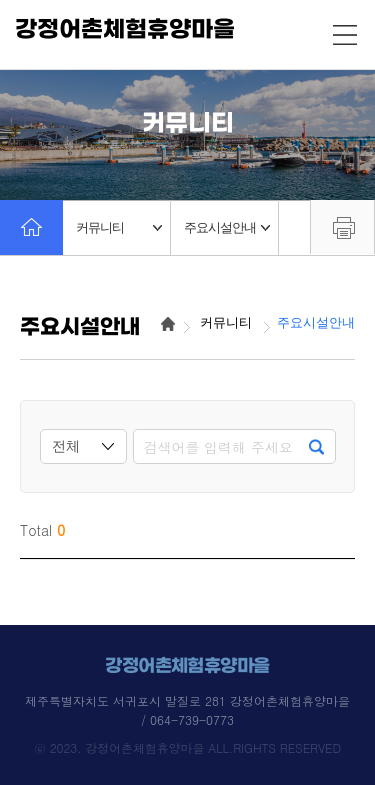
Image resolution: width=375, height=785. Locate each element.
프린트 (342, 227)
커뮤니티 (119, 227)
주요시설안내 (227, 227)
